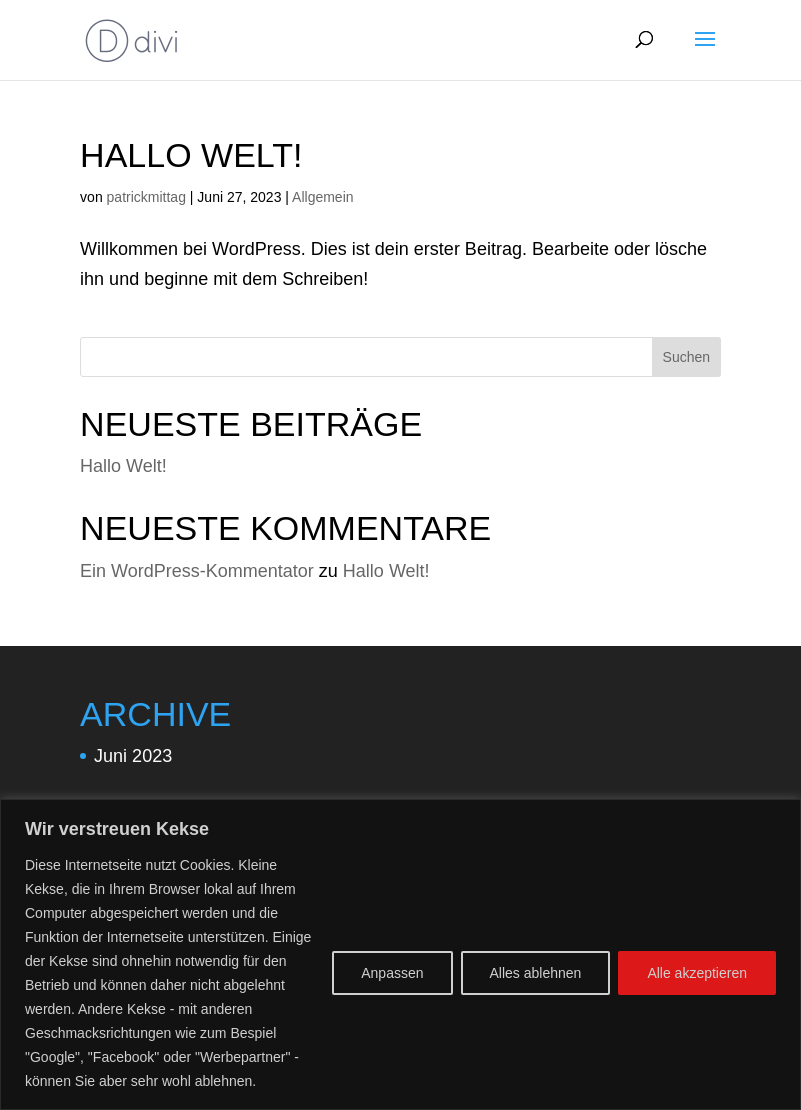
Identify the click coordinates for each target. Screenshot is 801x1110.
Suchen (686, 357)
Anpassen (392, 973)
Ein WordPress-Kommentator (197, 571)
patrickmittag (146, 197)
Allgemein (322, 197)
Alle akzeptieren (697, 973)
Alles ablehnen (536, 973)
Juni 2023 (133, 756)
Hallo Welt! (191, 155)
